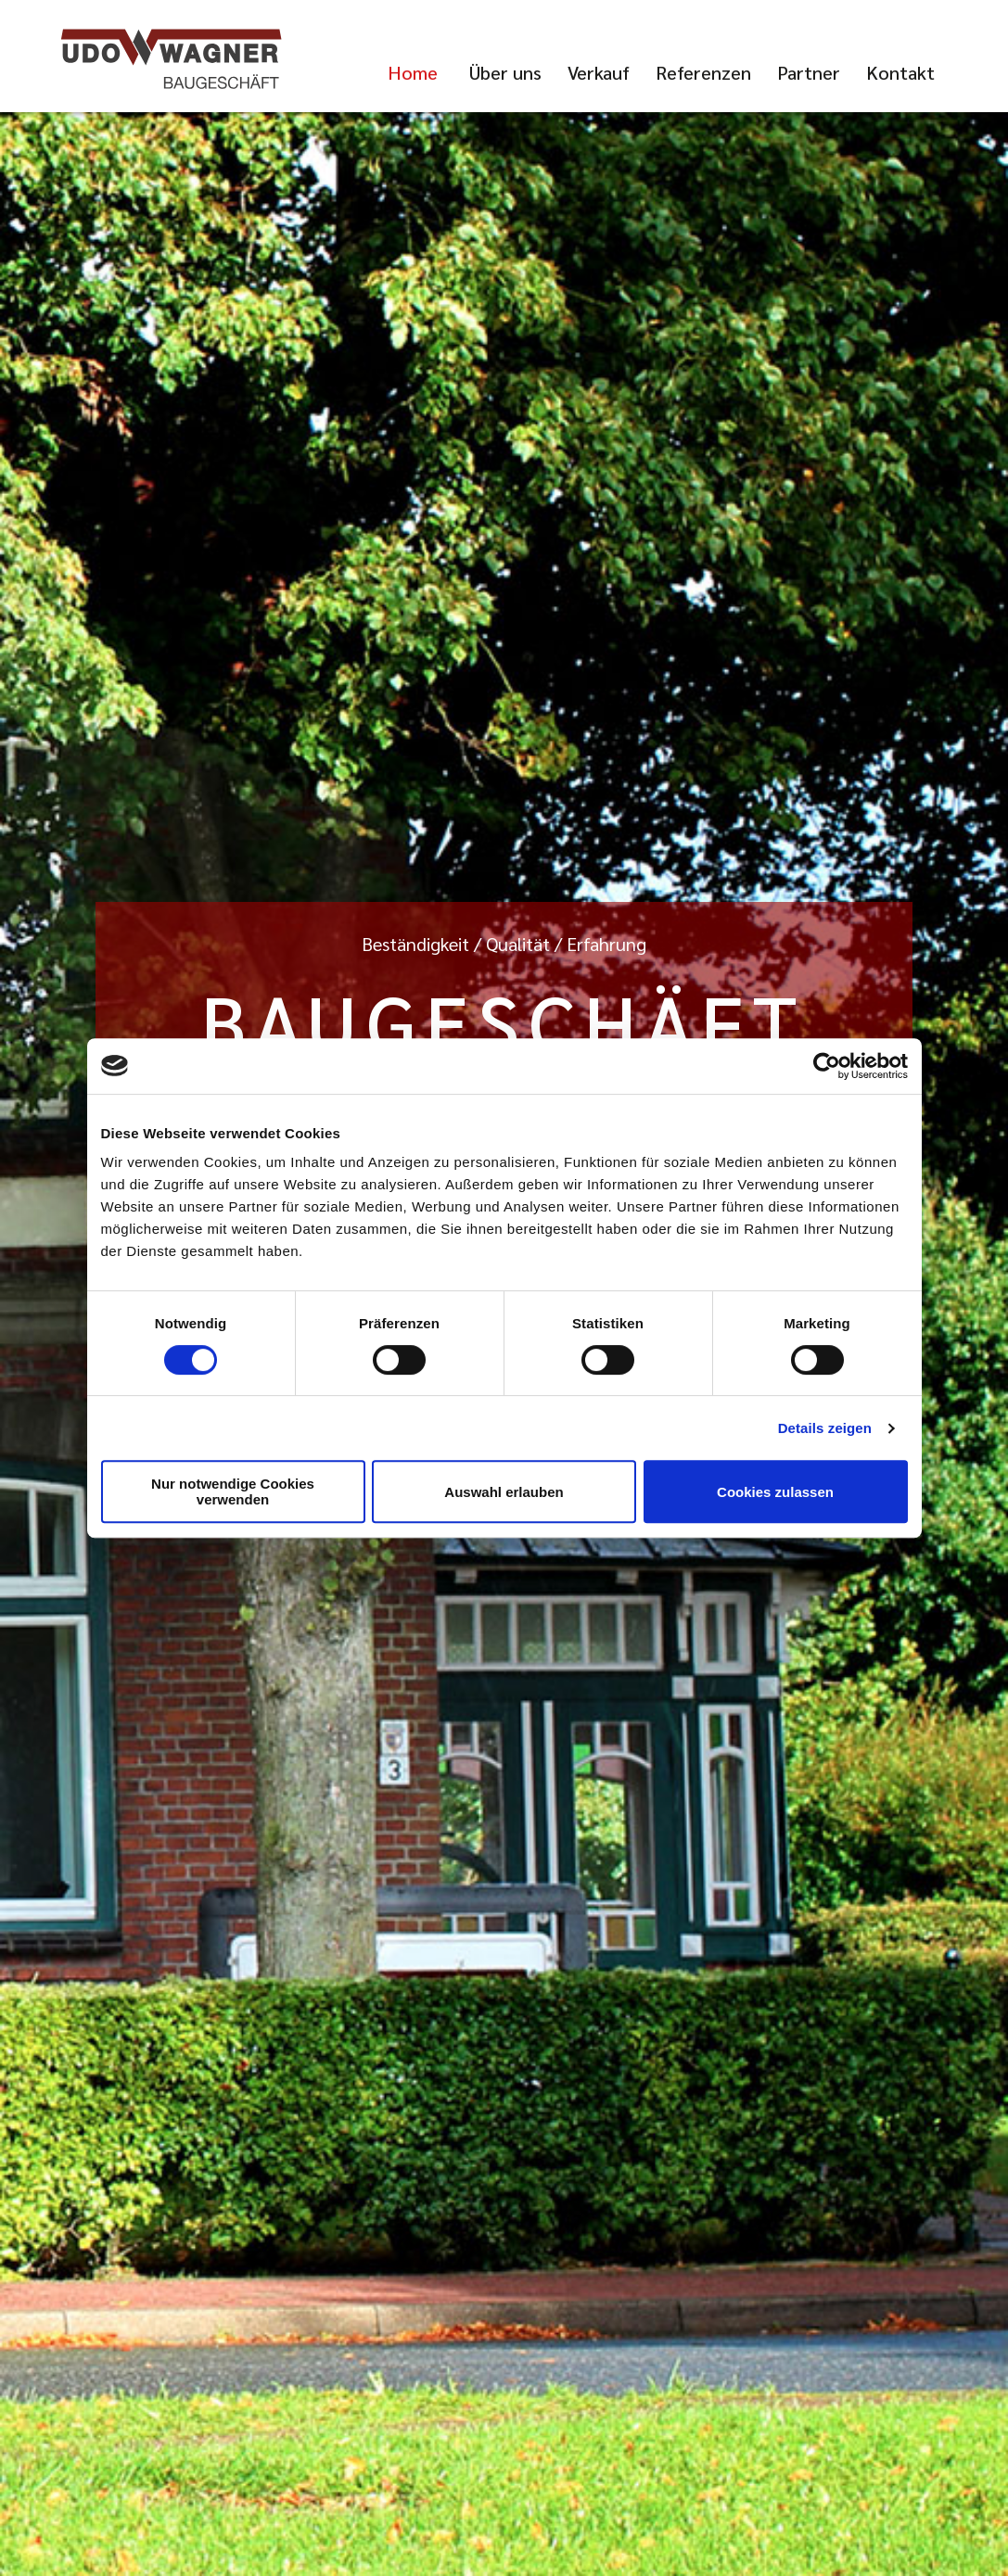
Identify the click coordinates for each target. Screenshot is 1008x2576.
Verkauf (599, 72)
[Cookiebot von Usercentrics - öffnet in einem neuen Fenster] (827, 1066)
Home (413, 72)
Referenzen (703, 72)
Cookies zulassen (775, 1492)
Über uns (505, 72)
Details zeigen (825, 1428)
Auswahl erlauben (503, 1492)
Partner (808, 72)
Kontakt (900, 72)
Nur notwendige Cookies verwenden (232, 1491)
